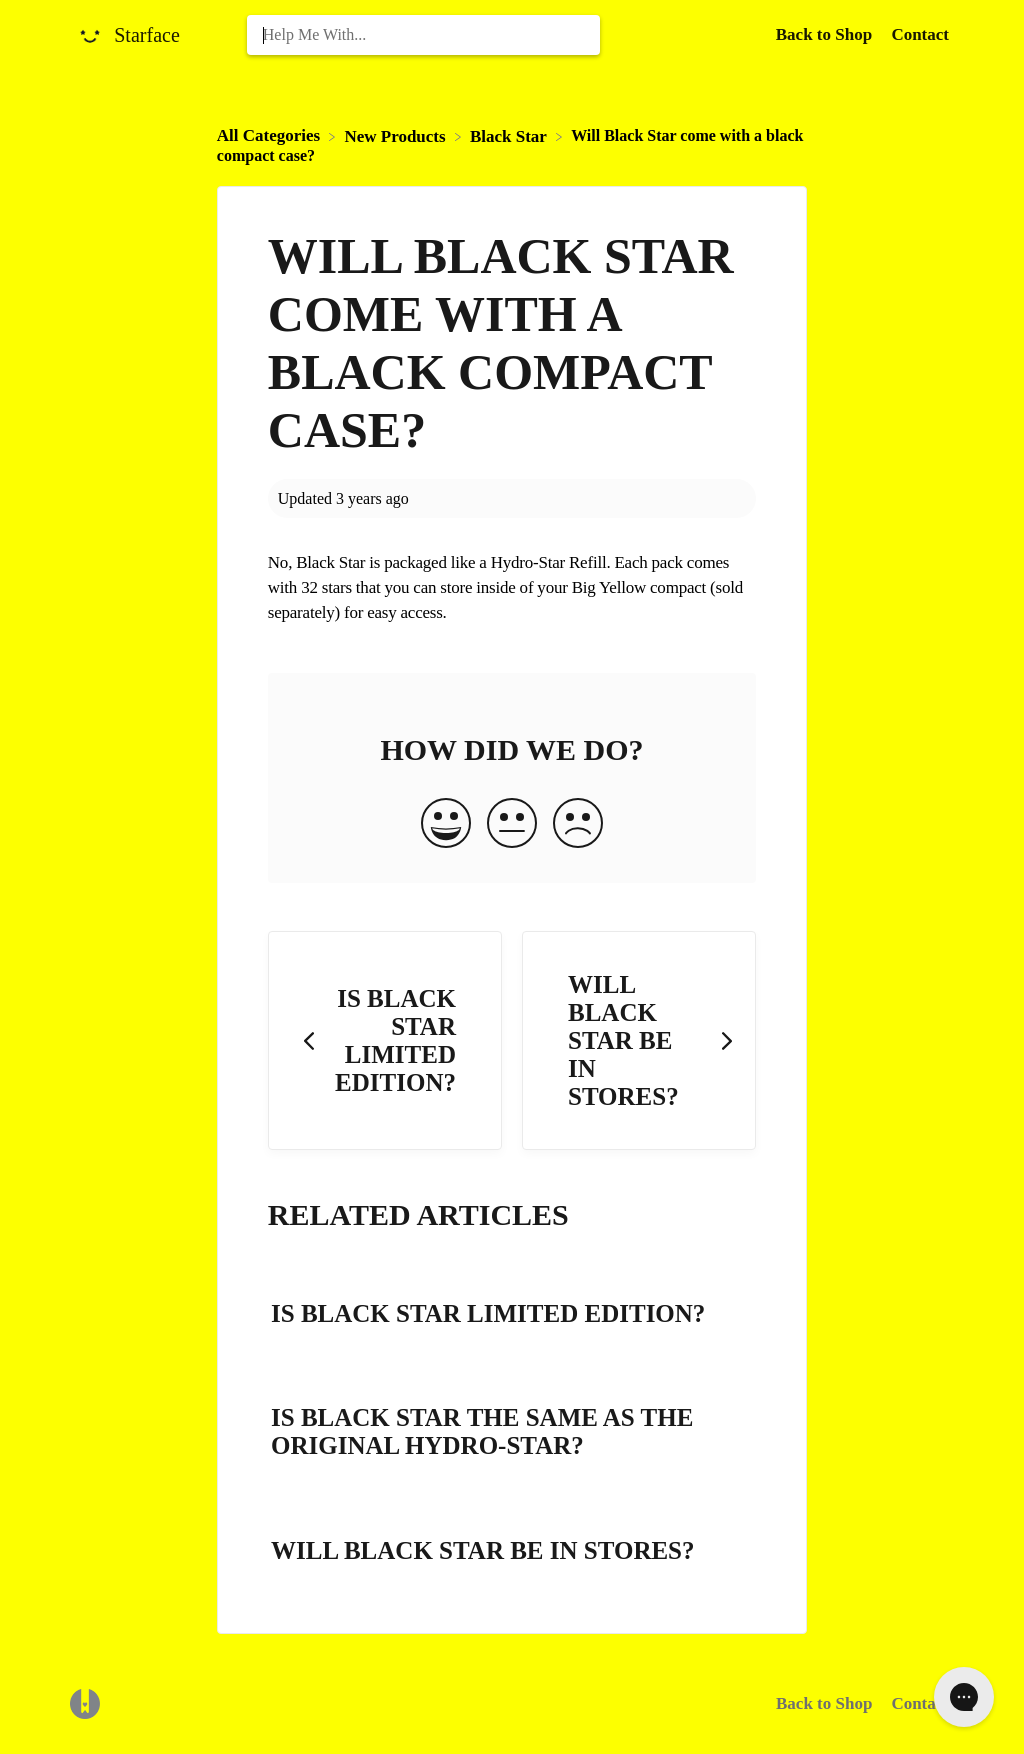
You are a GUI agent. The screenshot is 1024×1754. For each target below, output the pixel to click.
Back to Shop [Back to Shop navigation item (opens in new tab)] (826, 34)
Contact (920, 34)
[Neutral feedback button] (512, 825)
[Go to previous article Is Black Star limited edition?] (385, 1040)
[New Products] (396, 135)
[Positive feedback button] (446, 825)
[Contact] (920, 34)
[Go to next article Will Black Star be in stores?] (639, 1040)
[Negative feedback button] (578, 825)
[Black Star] (510, 135)
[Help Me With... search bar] (424, 35)
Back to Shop (824, 1703)
